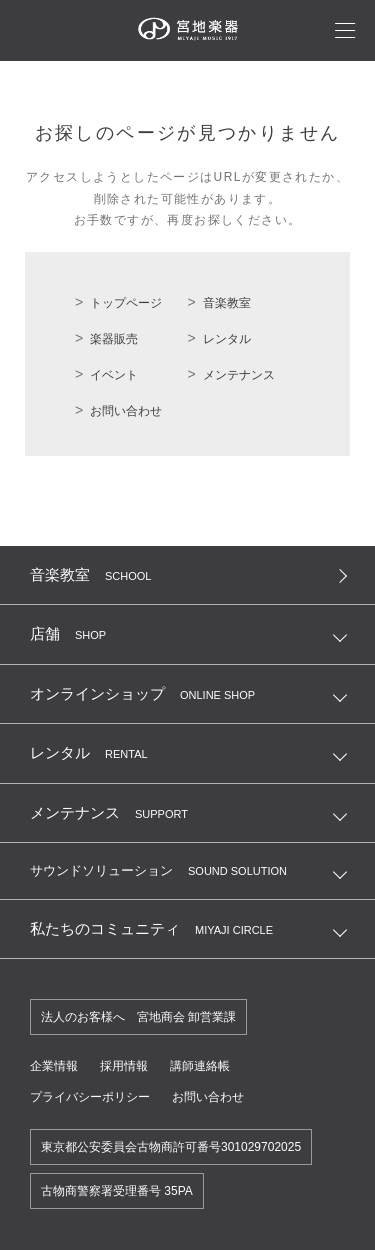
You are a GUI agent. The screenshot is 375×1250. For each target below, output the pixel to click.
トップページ (126, 303)
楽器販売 (114, 339)
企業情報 (54, 1066)
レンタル (227, 339)
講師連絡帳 (200, 1066)
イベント (114, 375)
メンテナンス (239, 375)
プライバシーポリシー (90, 1097)
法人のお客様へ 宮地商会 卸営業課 (138, 1017)
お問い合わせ (126, 411)
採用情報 (124, 1066)
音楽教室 (227, 303)
